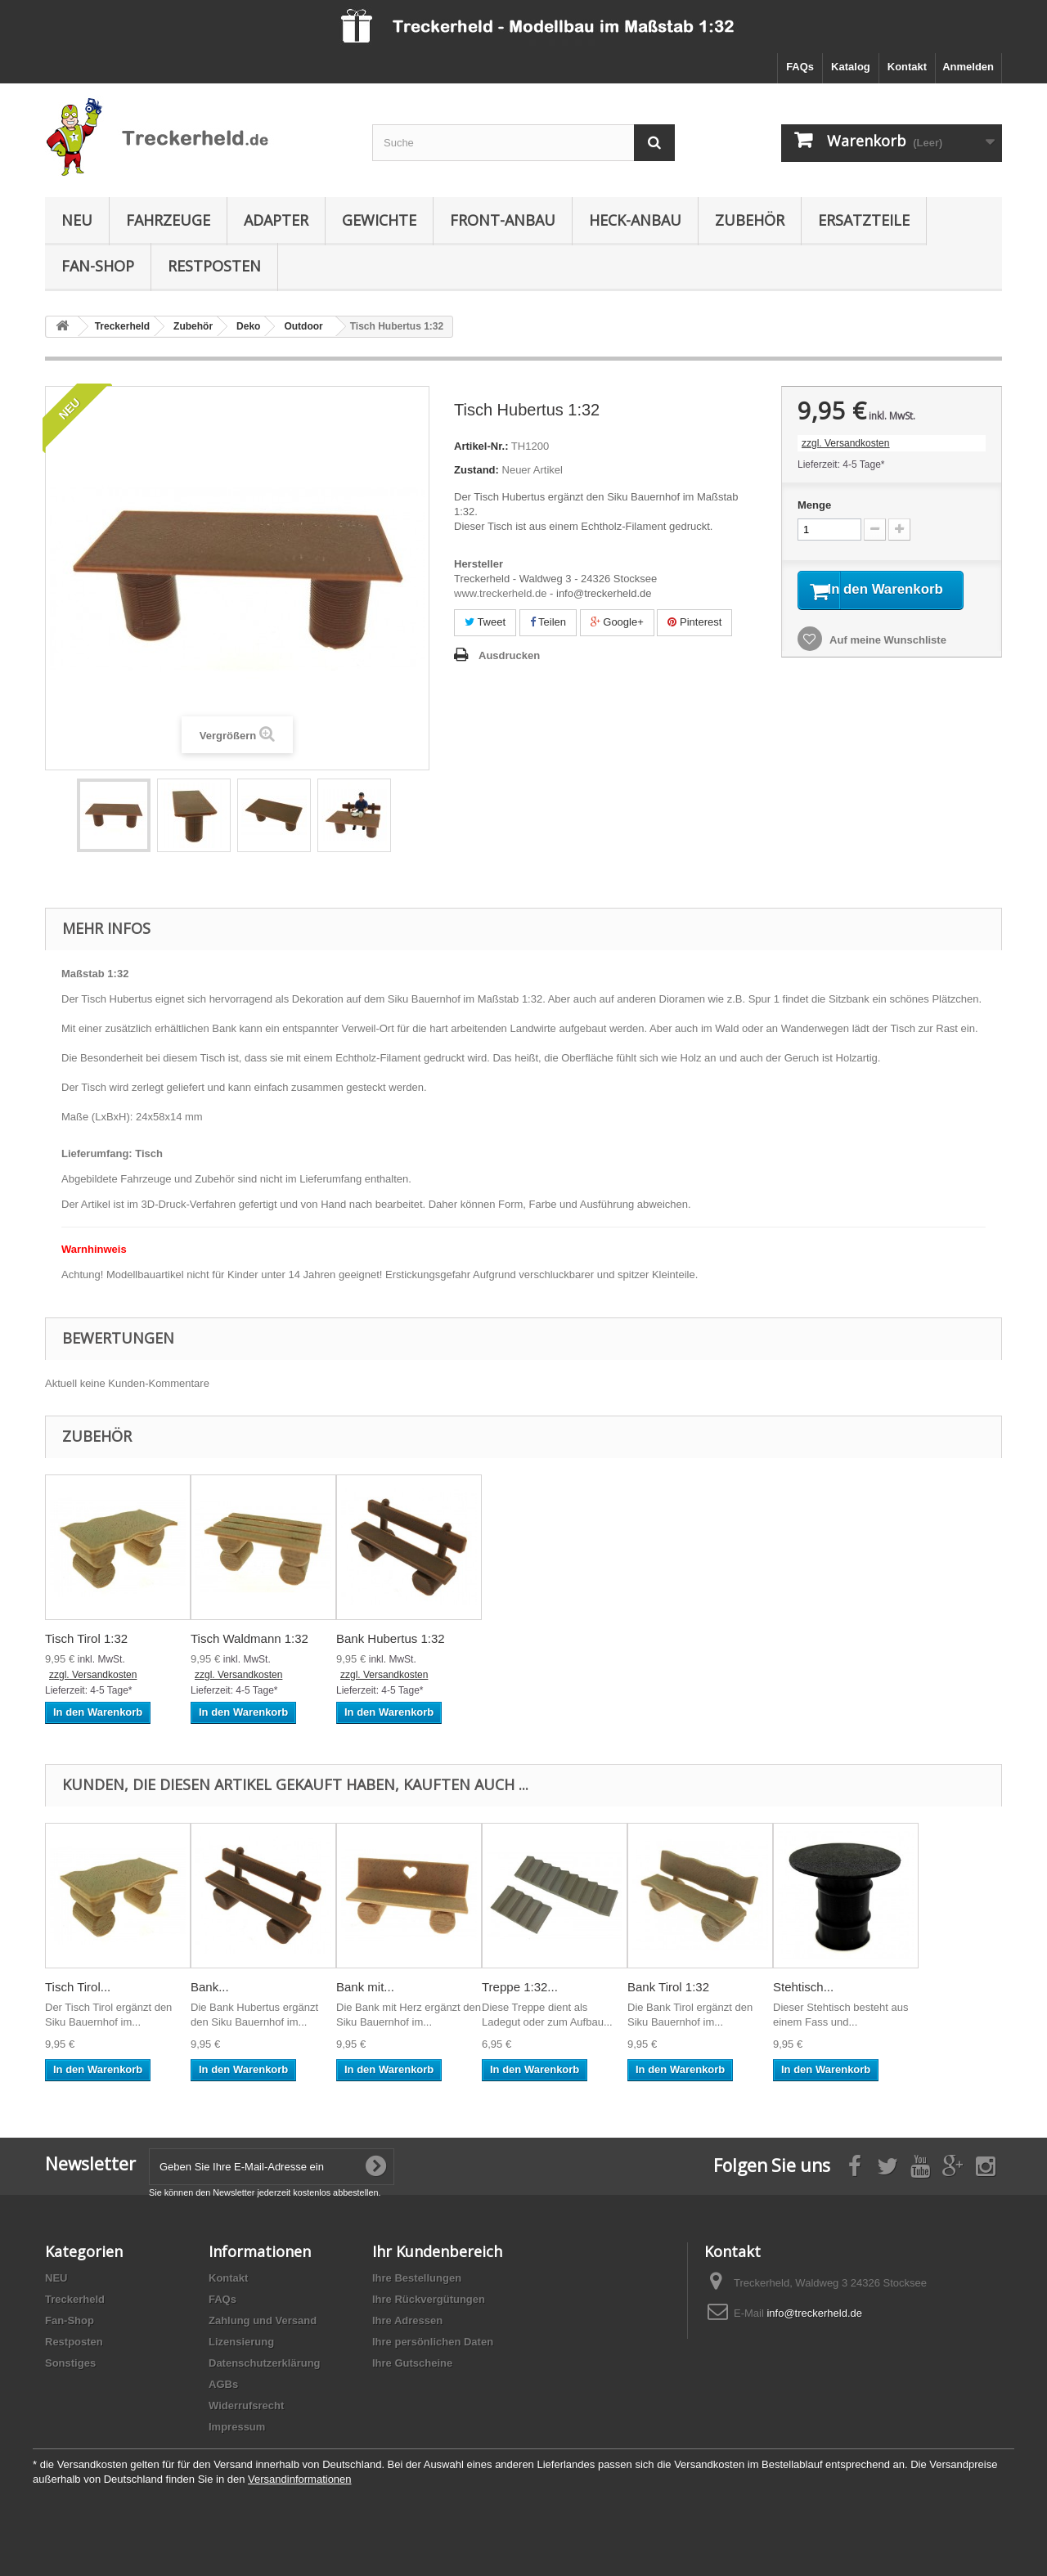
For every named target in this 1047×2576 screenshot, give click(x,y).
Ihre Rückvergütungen (428, 2299)
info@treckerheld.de (814, 2313)
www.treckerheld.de (500, 593)
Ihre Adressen (407, 2320)
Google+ (617, 622)
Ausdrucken (509, 655)
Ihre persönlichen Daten (432, 2342)
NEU (76, 220)
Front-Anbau (502, 220)
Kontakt (907, 67)
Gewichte (379, 220)
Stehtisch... (803, 1987)
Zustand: (476, 470)
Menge (814, 505)
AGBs (223, 2384)
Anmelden (968, 67)
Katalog (850, 67)
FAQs (800, 67)
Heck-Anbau (635, 220)
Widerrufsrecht (246, 2405)
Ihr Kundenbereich (437, 2251)
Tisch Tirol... (77, 1987)
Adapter (276, 220)
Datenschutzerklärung (265, 2363)
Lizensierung (241, 2342)
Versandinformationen (299, 2479)
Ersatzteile (864, 220)
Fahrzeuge (168, 220)
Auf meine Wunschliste (886, 661)
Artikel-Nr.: (481, 446)
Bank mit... (365, 1987)
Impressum (237, 2427)
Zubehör (749, 220)
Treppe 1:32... (520, 1987)
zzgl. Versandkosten (845, 443)
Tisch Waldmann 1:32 (249, 1638)
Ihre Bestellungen (416, 2278)
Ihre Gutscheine (412, 2363)
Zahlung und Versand (263, 2320)
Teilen (548, 622)
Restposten (214, 266)
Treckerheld (75, 2299)
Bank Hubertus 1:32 (390, 1638)
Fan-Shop (97, 266)
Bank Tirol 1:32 (668, 1987)
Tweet (485, 622)
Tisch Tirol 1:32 (86, 1638)
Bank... (210, 1987)
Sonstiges (70, 2363)
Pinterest (694, 622)
